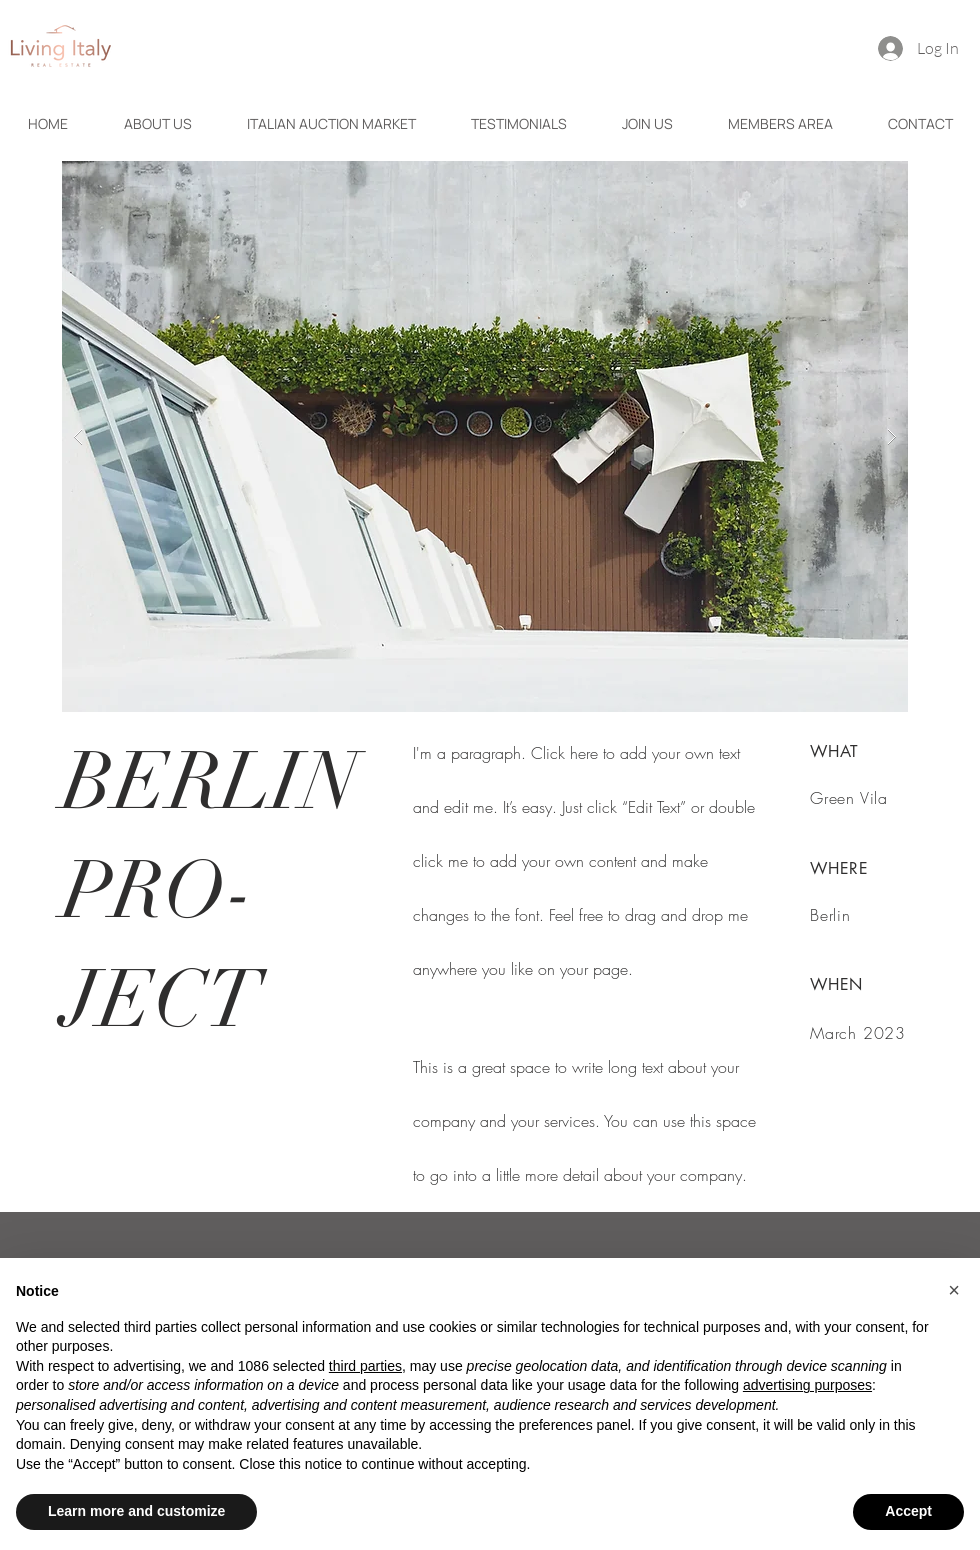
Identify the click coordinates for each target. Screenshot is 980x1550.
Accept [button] (908, 1511)
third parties (365, 1366)
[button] (485, 436)
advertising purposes (807, 1385)
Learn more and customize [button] (136, 1511)
